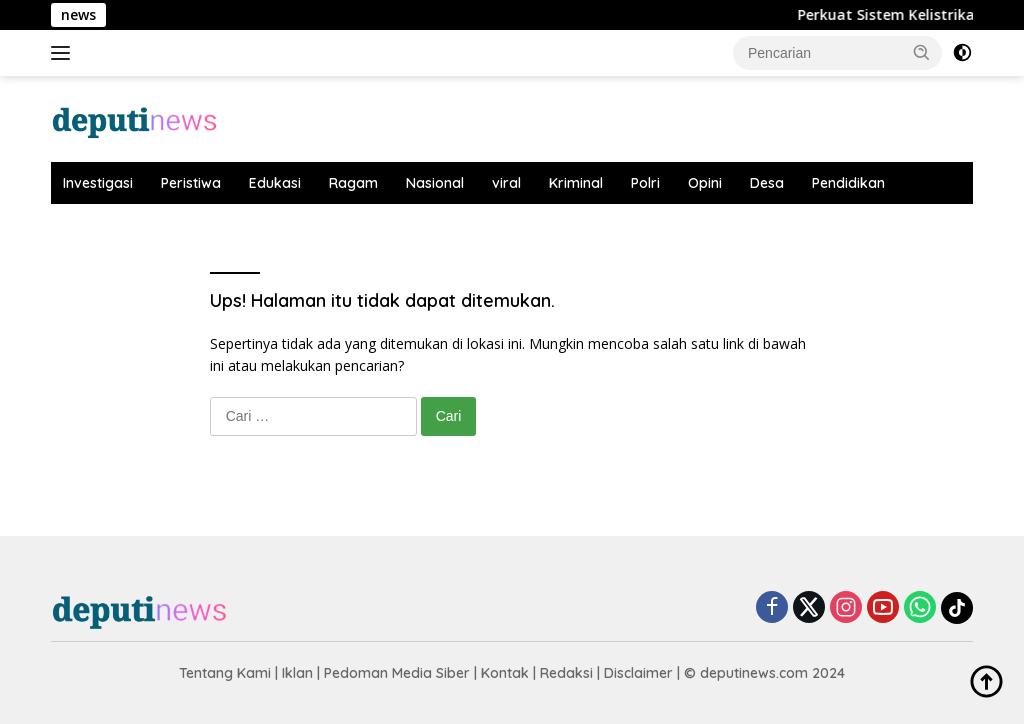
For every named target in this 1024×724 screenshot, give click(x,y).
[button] (922, 52)
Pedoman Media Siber (397, 673)
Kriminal (576, 183)
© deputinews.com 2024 (764, 673)
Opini (705, 183)
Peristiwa (191, 183)
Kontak (505, 673)
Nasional (435, 183)
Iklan (297, 673)
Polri (645, 183)
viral (506, 183)
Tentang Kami (225, 673)
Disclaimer (638, 673)
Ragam (353, 183)
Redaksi (566, 673)
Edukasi (275, 183)
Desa (767, 183)
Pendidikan (848, 183)
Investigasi (98, 183)
